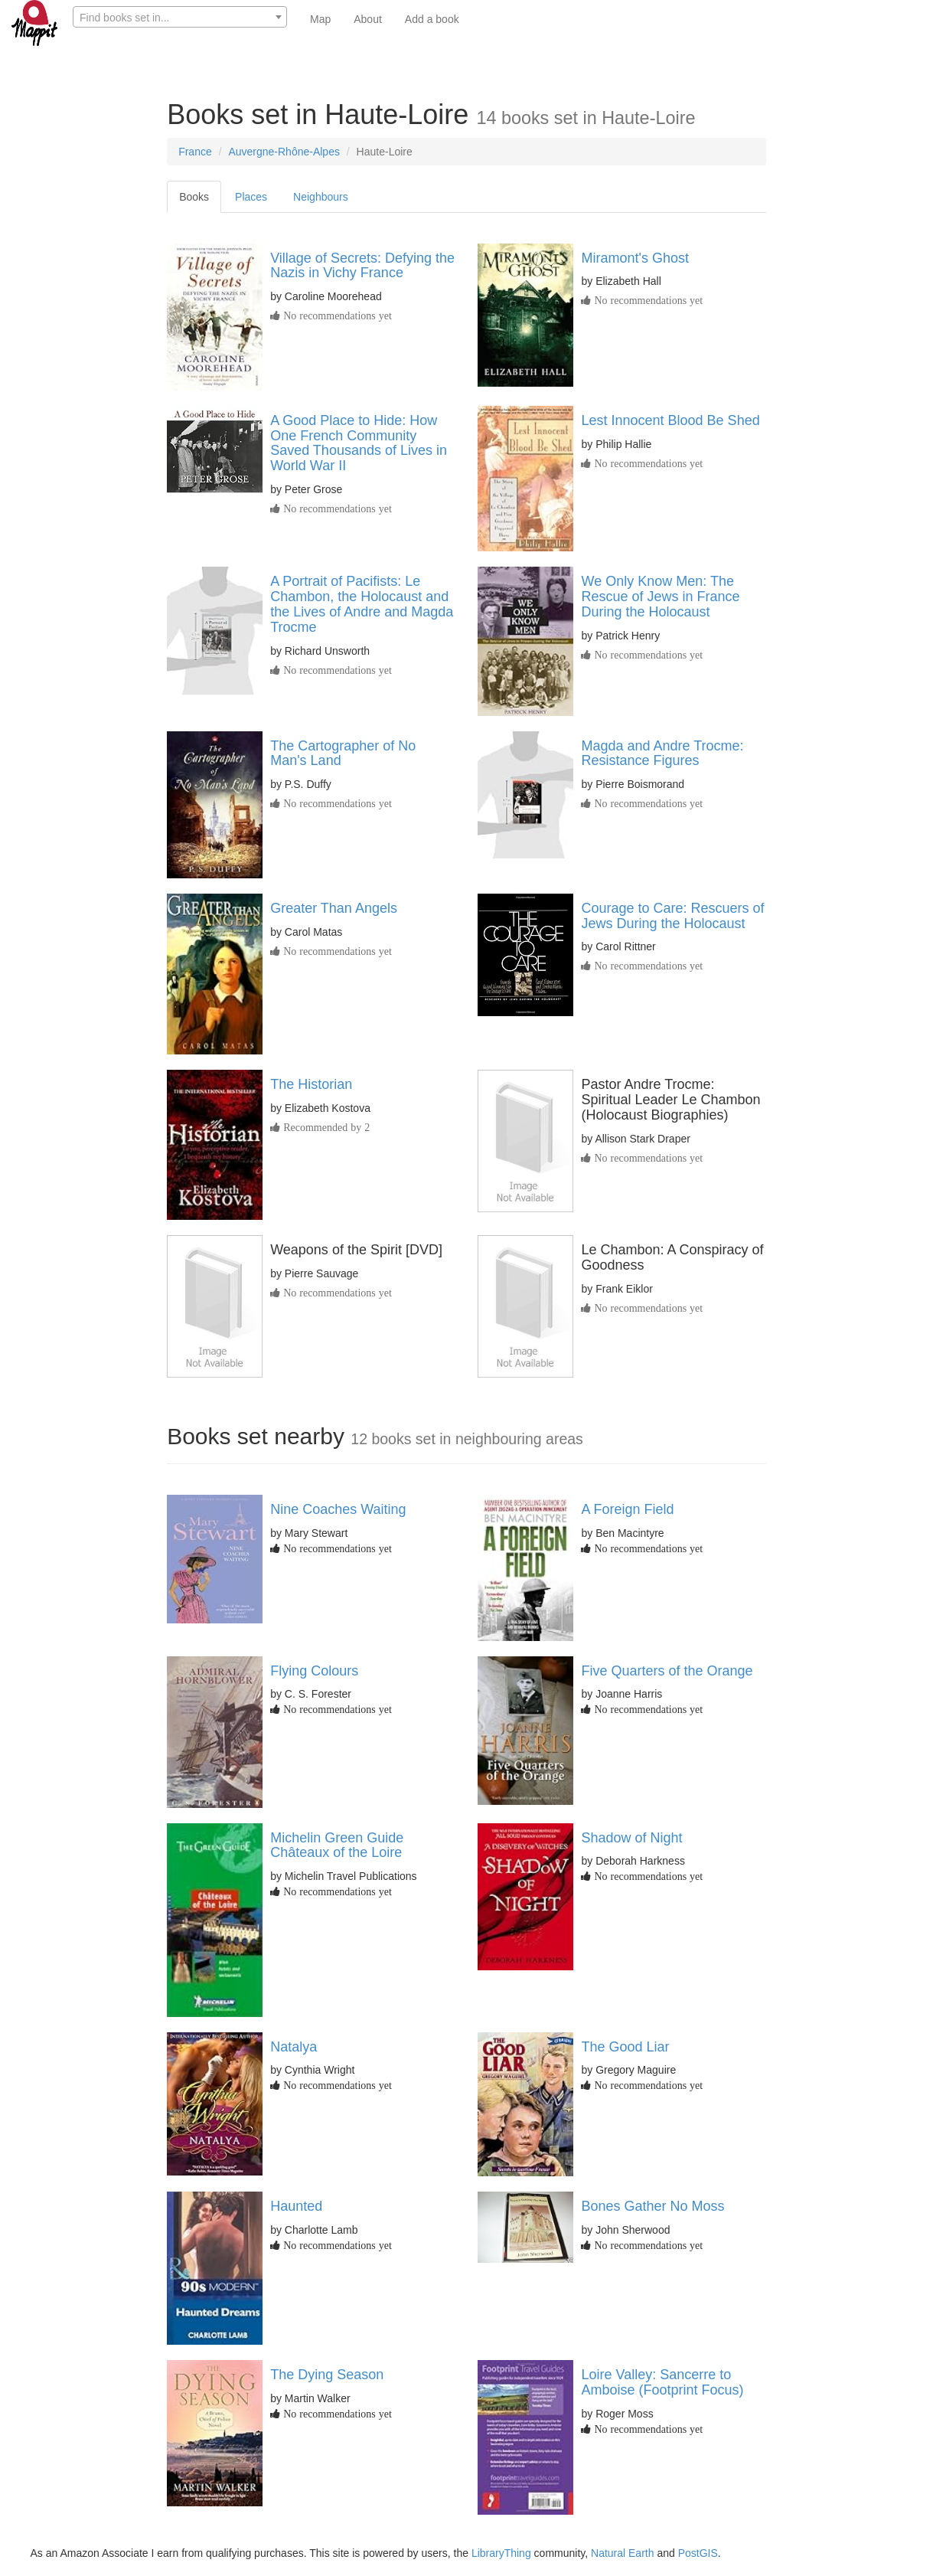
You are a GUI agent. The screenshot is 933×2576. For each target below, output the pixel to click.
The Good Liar (625, 2047)
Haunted (296, 2206)
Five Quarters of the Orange (666, 1671)
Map (320, 19)
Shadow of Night (631, 1837)
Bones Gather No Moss (652, 2206)
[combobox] (180, 17)
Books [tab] (194, 197)
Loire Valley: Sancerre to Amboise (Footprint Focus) (662, 2382)
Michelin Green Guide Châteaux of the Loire (336, 1845)
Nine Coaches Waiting (338, 1509)
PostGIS (698, 2553)
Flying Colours (314, 1671)
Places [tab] (251, 197)
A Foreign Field (627, 1509)
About (368, 19)
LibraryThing (501, 2553)
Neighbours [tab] (320, 197)
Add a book (432, 19)
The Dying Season (326, 2374)
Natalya (293, 2047)
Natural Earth (622, 2553)
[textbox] (179, 17)
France (195, 151)
